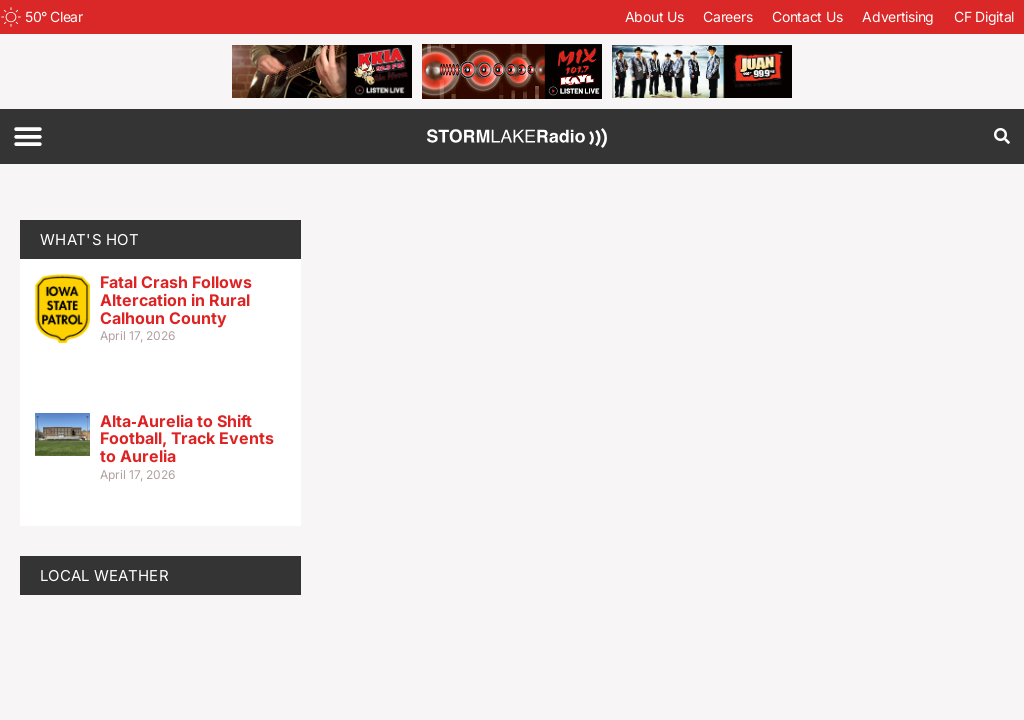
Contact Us (807, 16)
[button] (27, 136)
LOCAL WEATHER (104, 575)
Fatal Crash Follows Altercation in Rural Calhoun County (176, 299)
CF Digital (984, 16)
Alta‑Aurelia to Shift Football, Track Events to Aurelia (187, 438)
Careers (727, 16)
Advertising (898, 16)
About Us (654, 16)
